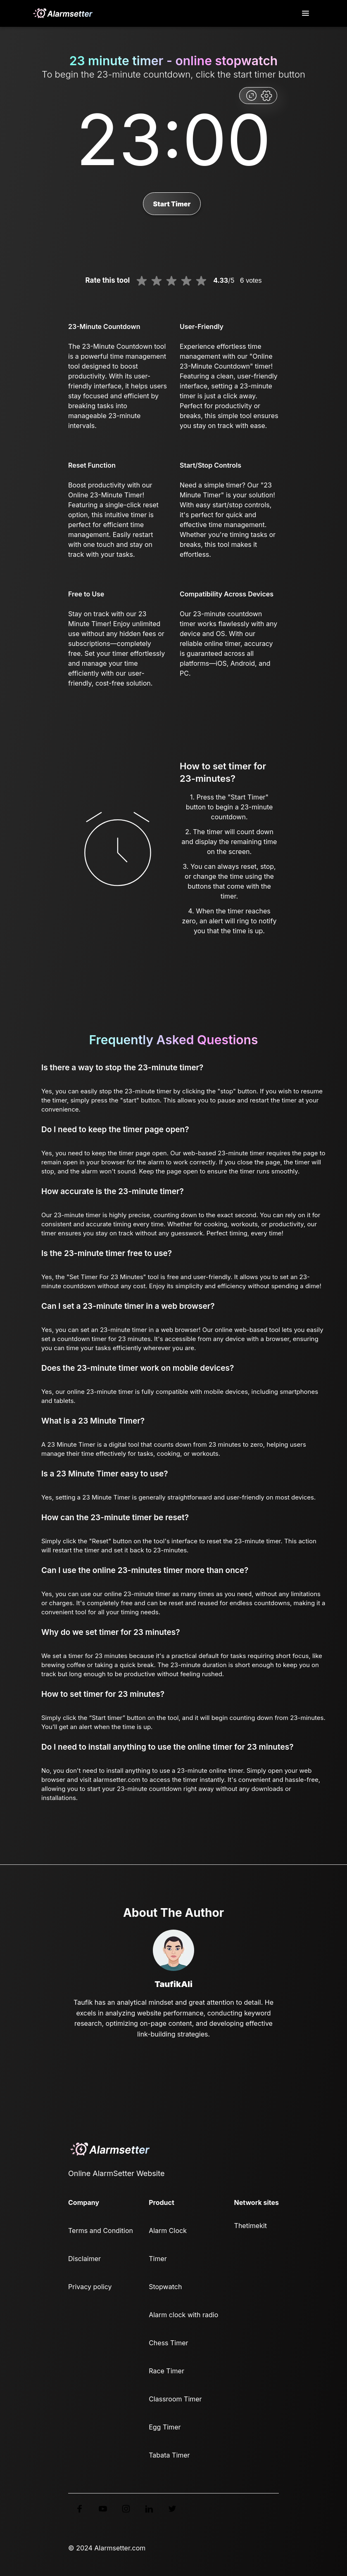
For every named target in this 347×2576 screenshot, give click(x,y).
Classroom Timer (175, 2399)
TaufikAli (173, 1984)
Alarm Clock (168, 2230)
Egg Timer (165, 2427)
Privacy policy (90, 2287)
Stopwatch (165, 2287)
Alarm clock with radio (183, 2315)
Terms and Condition (100, 2230)
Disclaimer (84, 2258)
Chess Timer (168, 2343)
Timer (158, 2258)
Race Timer (166, 2371)
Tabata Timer (169, 2455)
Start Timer (172, 204)
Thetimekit (250, 2225)
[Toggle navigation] (306, 13)
